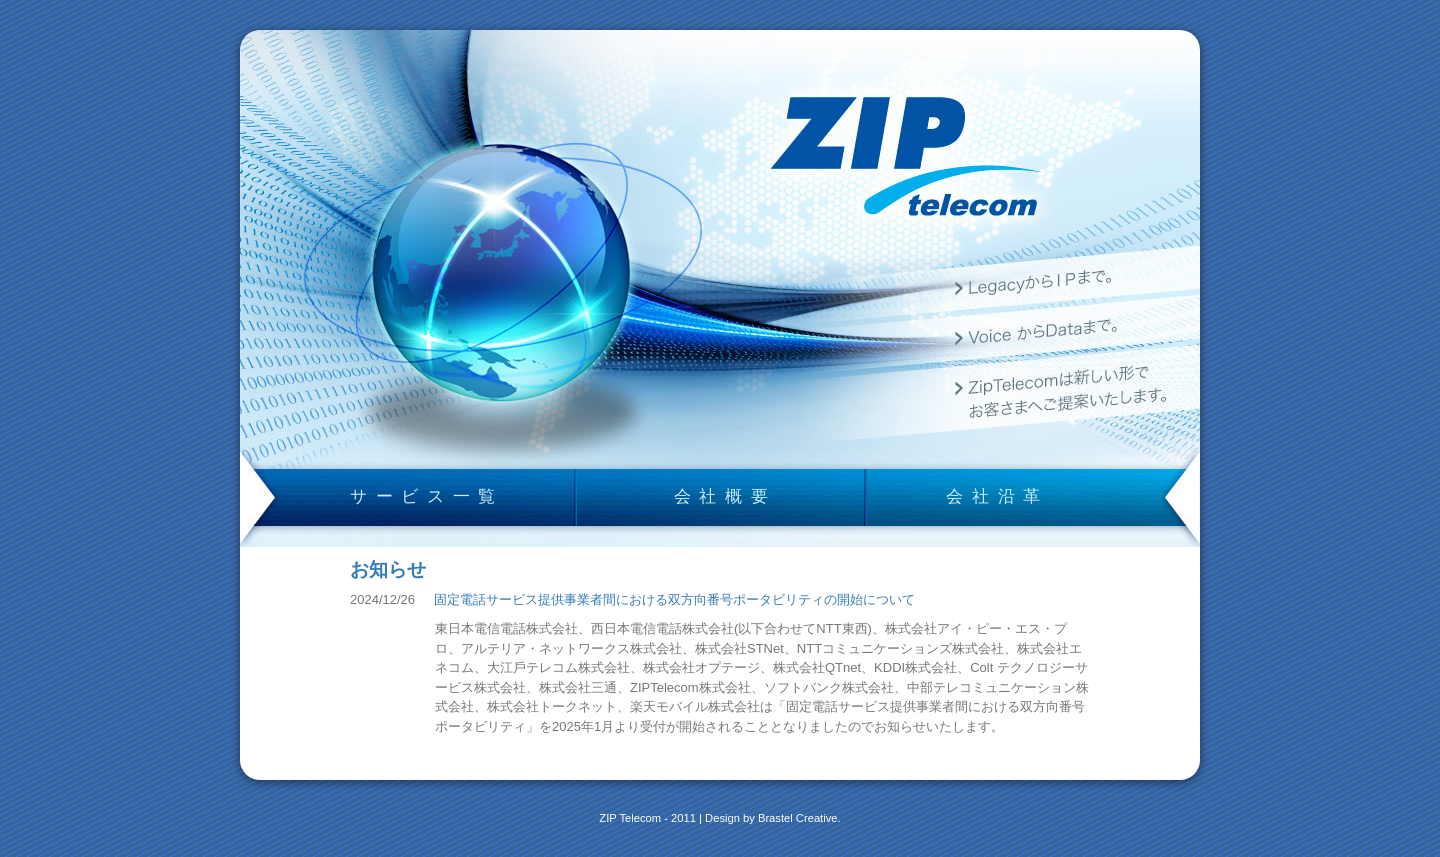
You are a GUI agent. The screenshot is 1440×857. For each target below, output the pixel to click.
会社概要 (725, 496)
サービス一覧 (427, 496)
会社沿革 (997, 496)
